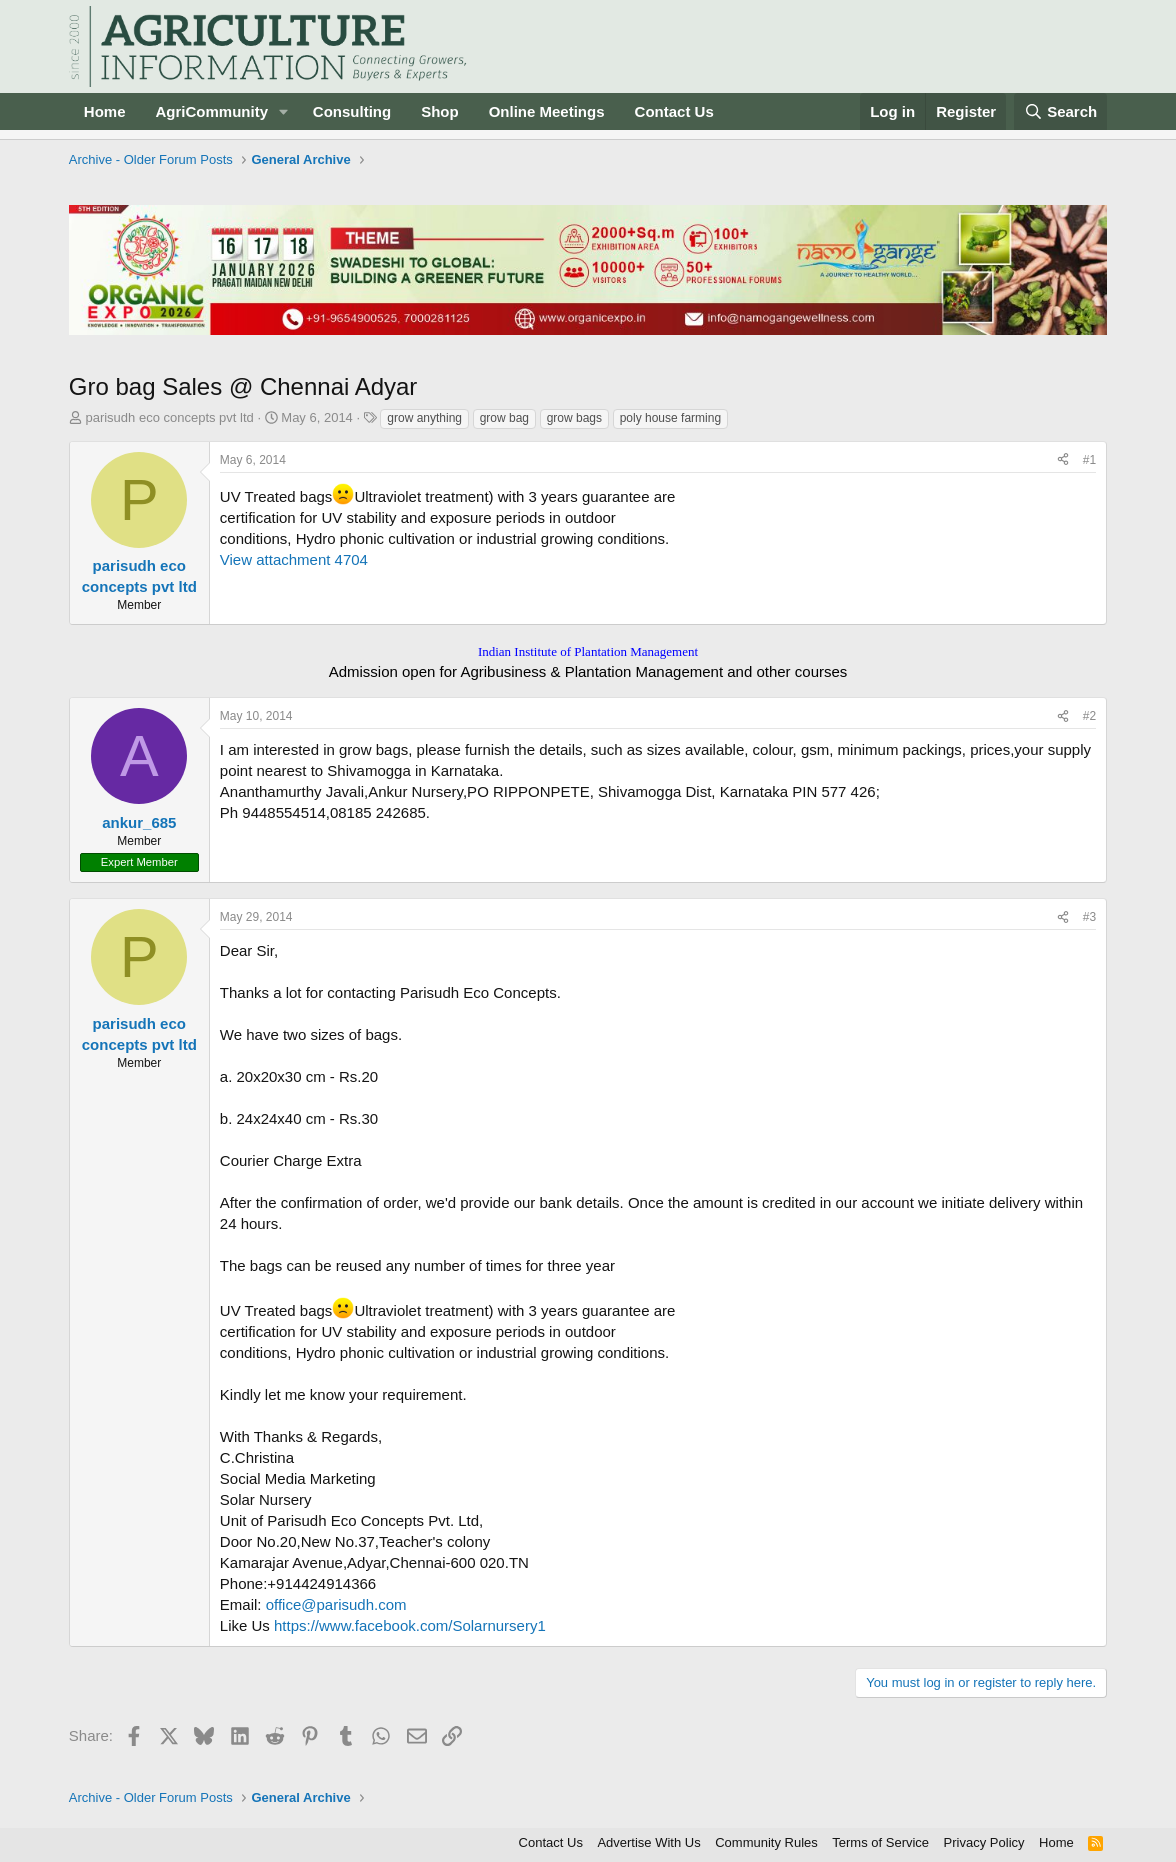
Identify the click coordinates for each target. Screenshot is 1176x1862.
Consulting (352, 111)
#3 (1089, 917)
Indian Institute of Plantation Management (588, 651)
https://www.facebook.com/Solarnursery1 (410, 1625)
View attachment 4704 (294, 559)
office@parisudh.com (336, 1604)
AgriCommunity (211, 111)
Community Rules (766, 1842)
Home (105, 111)
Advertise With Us (648, 1842)
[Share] (1063, 460)
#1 (1089, 460)
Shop (440, 111)
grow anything (424, 418)
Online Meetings (547, 111)
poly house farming (670, 418)
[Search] (1061, 111)
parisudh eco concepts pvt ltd (169, 417)
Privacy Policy (984, 1842)
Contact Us (674, 111)
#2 (1089, 716)
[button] (284, 111)
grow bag (504, 418)
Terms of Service (880, 1842)
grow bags (574, 418)
